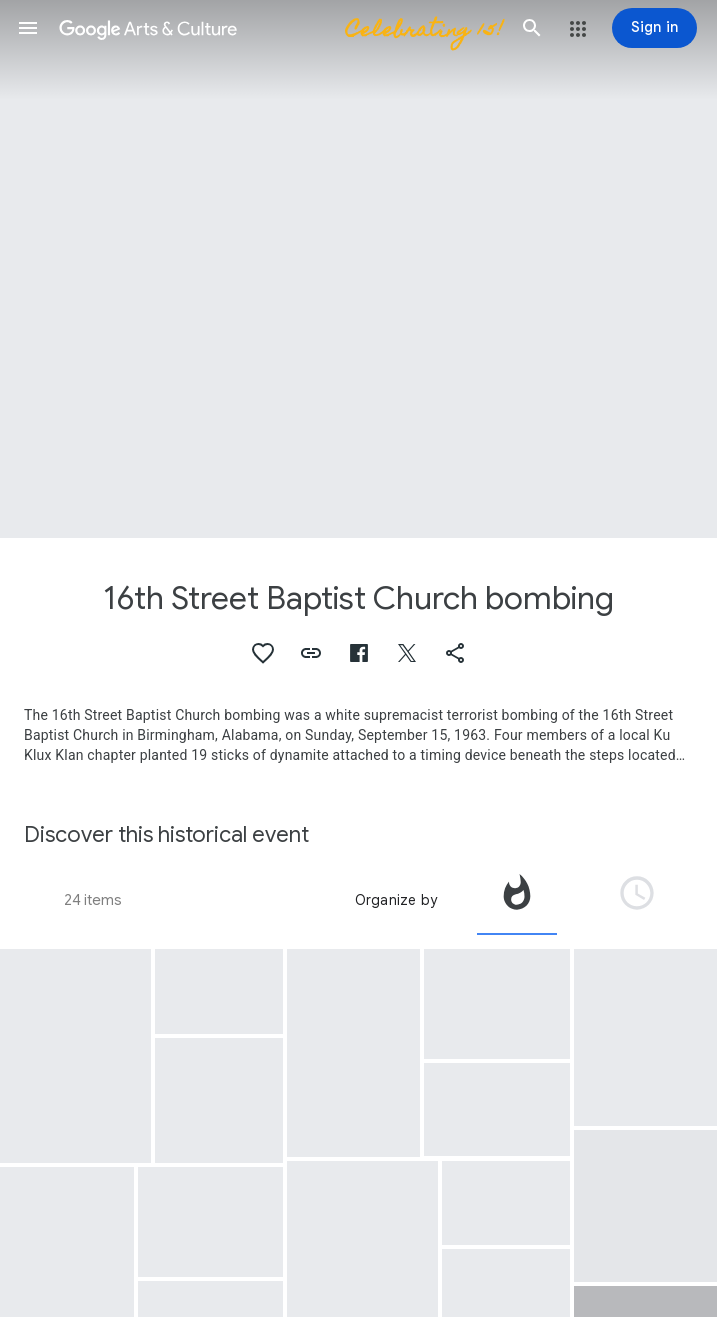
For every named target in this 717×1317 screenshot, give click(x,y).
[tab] (517, 900)
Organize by (396, 900)
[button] (28, 28)
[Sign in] (654, 28)
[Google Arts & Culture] (280, 28)
